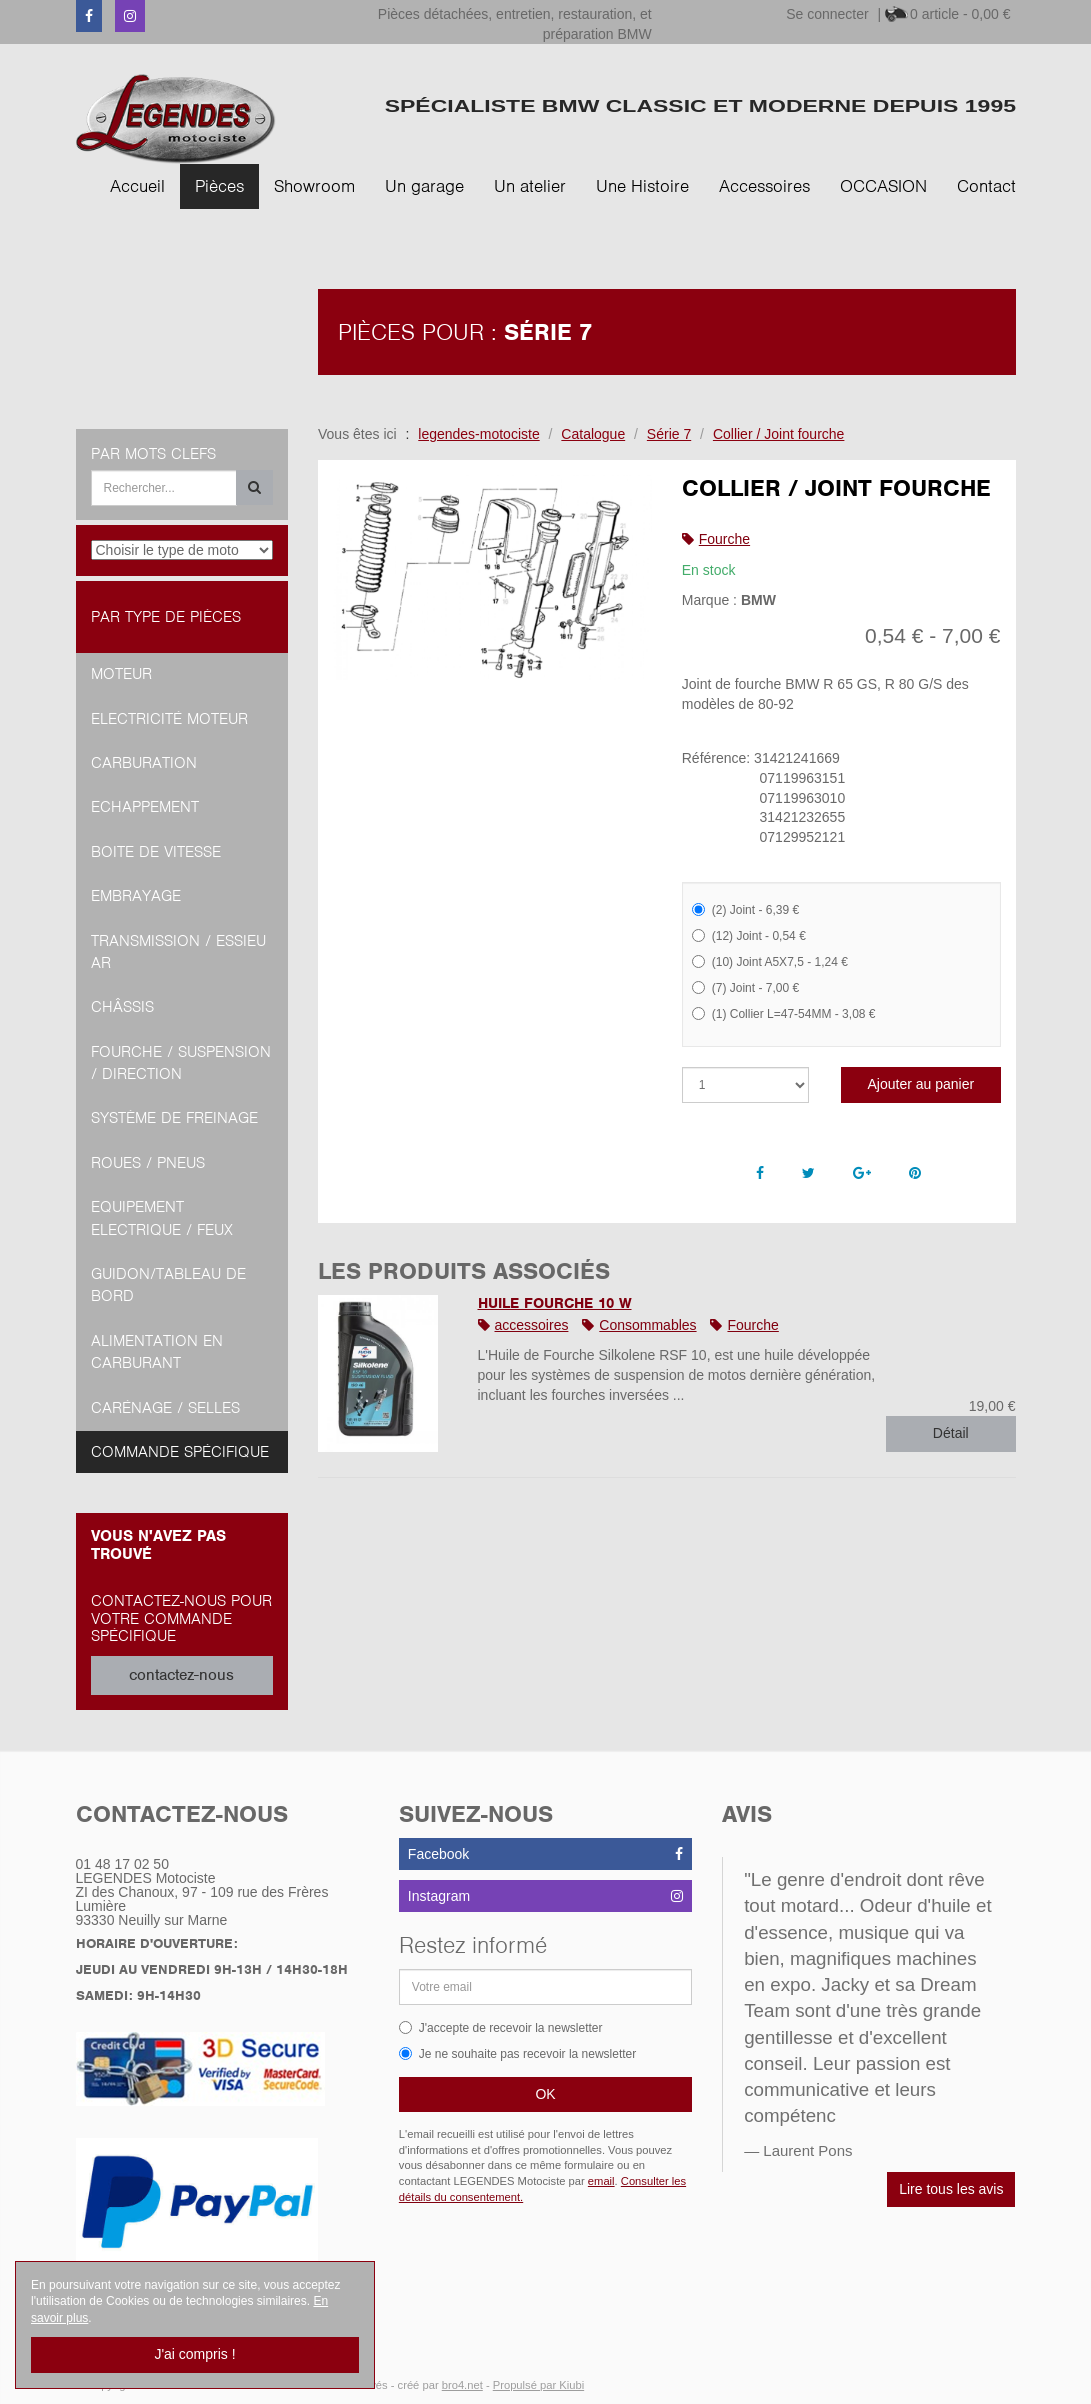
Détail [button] (951, 1433)
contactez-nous (181, 1675)
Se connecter (827, 14)
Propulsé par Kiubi (538, 2385)
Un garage (424, 186)
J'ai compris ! (194, 2354)
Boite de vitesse (156, 852)
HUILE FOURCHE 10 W (555, 1303)
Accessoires (764, 186)
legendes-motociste (478, 434)
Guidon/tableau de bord (168, 1285)
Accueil (137, 186)
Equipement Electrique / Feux (162, 1218)
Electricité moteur (169, 719)
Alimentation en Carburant (157, 1352)
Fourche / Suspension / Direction (181, 1063)
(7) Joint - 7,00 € (745, 988)
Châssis (122, 1007)
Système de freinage (174, 1118)
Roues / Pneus (148, 1163)
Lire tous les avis (951, 2189)
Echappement (145, 807)
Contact (986, 186)
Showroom (314, 186)
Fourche (724, 539)
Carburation (144, 763)
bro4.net (462, 2385)
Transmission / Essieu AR (178, 952)
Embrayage (136, 896)
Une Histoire (642, 186)
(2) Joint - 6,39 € (745, 910)
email (601, 2181)
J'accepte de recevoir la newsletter (501, 2028)
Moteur (121, 674)
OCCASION (883, 186)
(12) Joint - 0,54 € (749, 936)
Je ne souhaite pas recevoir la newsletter (517, 2054)
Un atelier (530, 186)
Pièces (219, 186)
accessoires (532, 1325)
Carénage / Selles (165, 1408)
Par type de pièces (166, 617)
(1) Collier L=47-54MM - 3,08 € (784, 1014)
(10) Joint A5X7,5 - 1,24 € (770, 962)
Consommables (647, 1325)
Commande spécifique (180, 1452)
